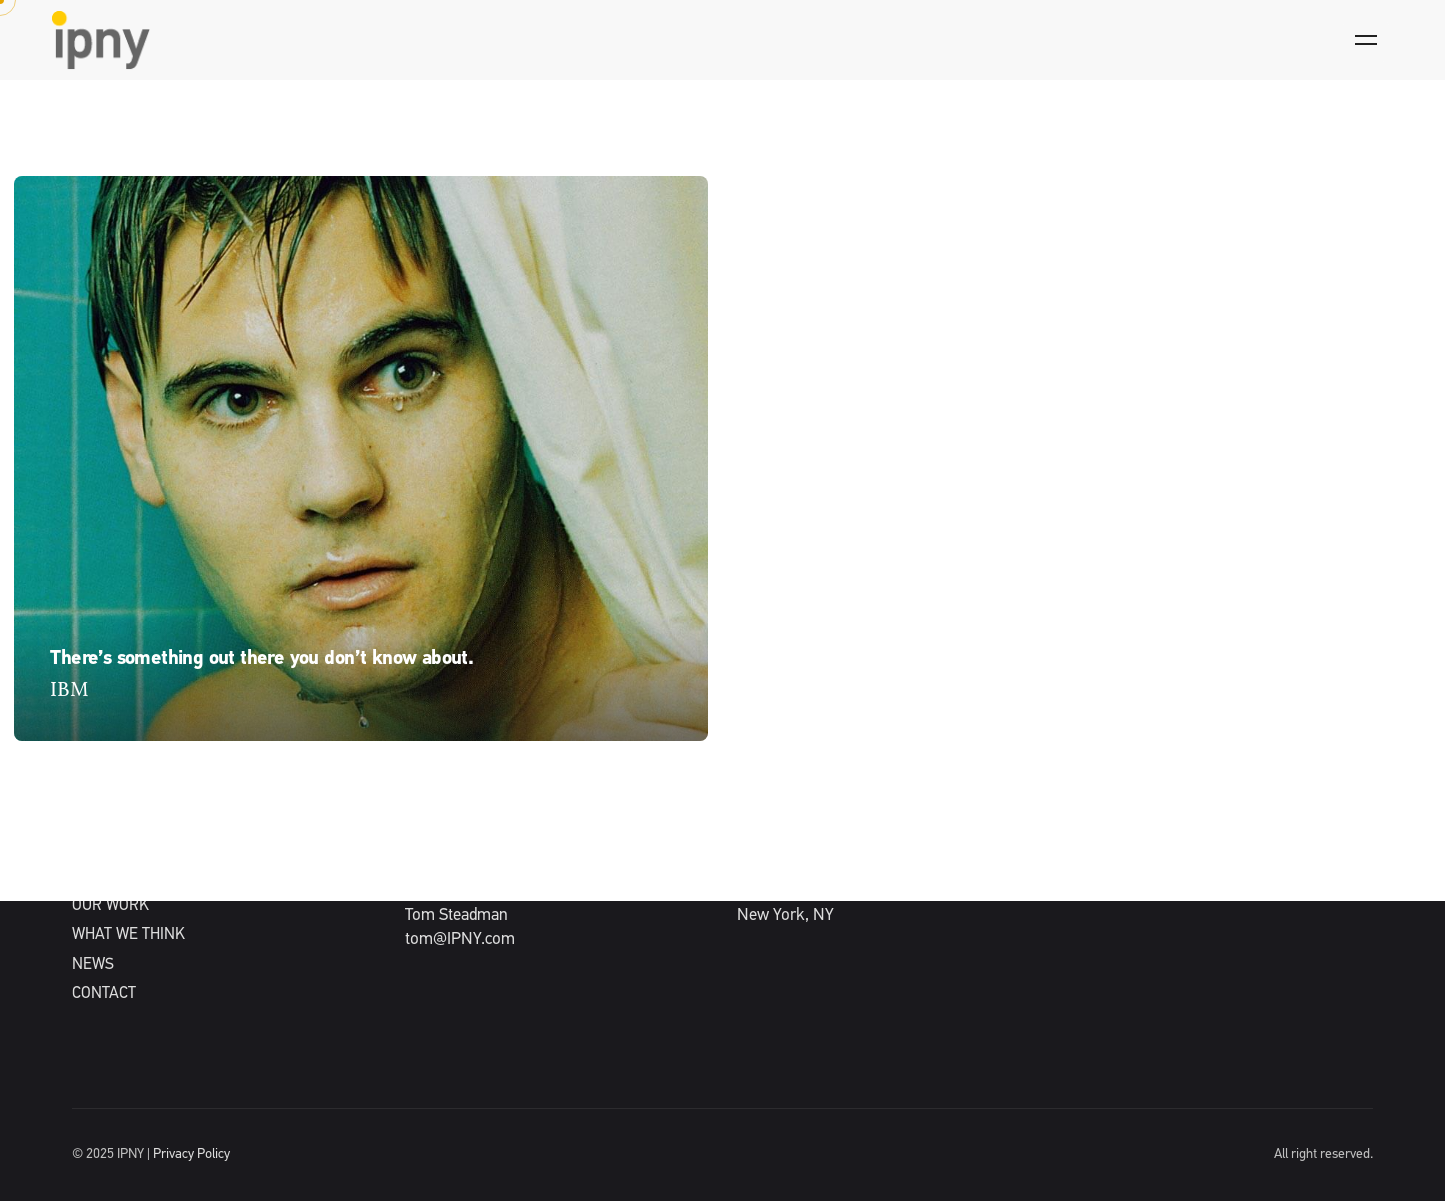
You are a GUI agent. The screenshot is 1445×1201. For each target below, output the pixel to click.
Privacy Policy (191, 1154)
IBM (69, 690)
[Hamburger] (1366, 40)
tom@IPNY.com (460, 939)
